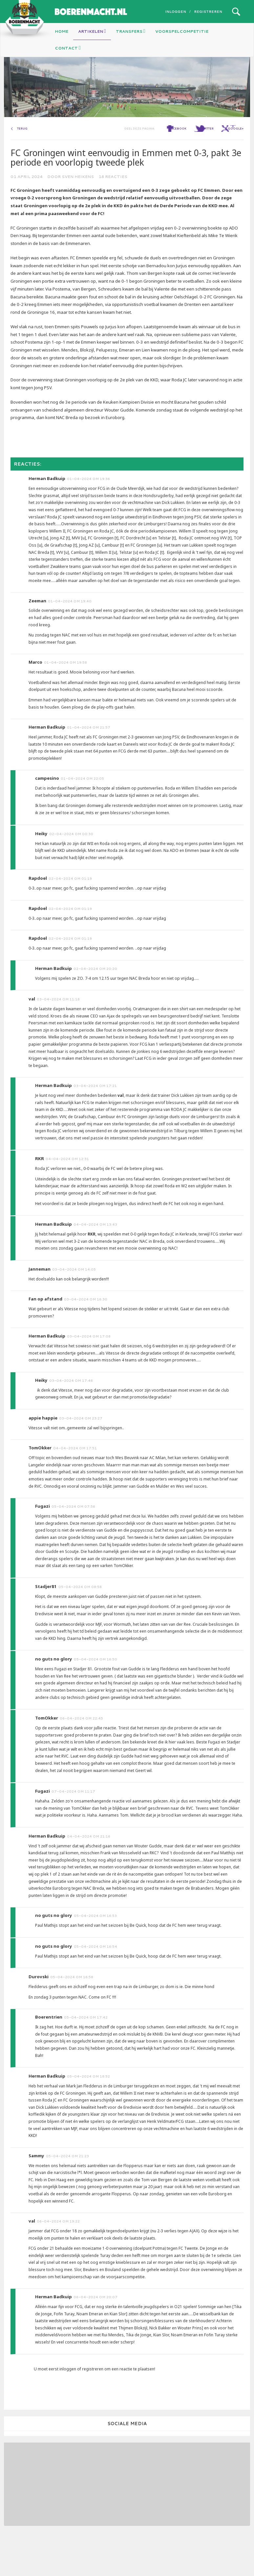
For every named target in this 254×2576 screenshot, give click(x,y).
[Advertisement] (48, 2517)
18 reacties (112, 210)
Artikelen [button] (92, 31)
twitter (207, 162)
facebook (177, 162)
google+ (235, 162)
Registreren (208, 11)
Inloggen (175, 11)
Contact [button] (68, 48)
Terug (22, 162)
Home (61, 31)
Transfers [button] (130, 31)
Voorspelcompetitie (181, 31)
